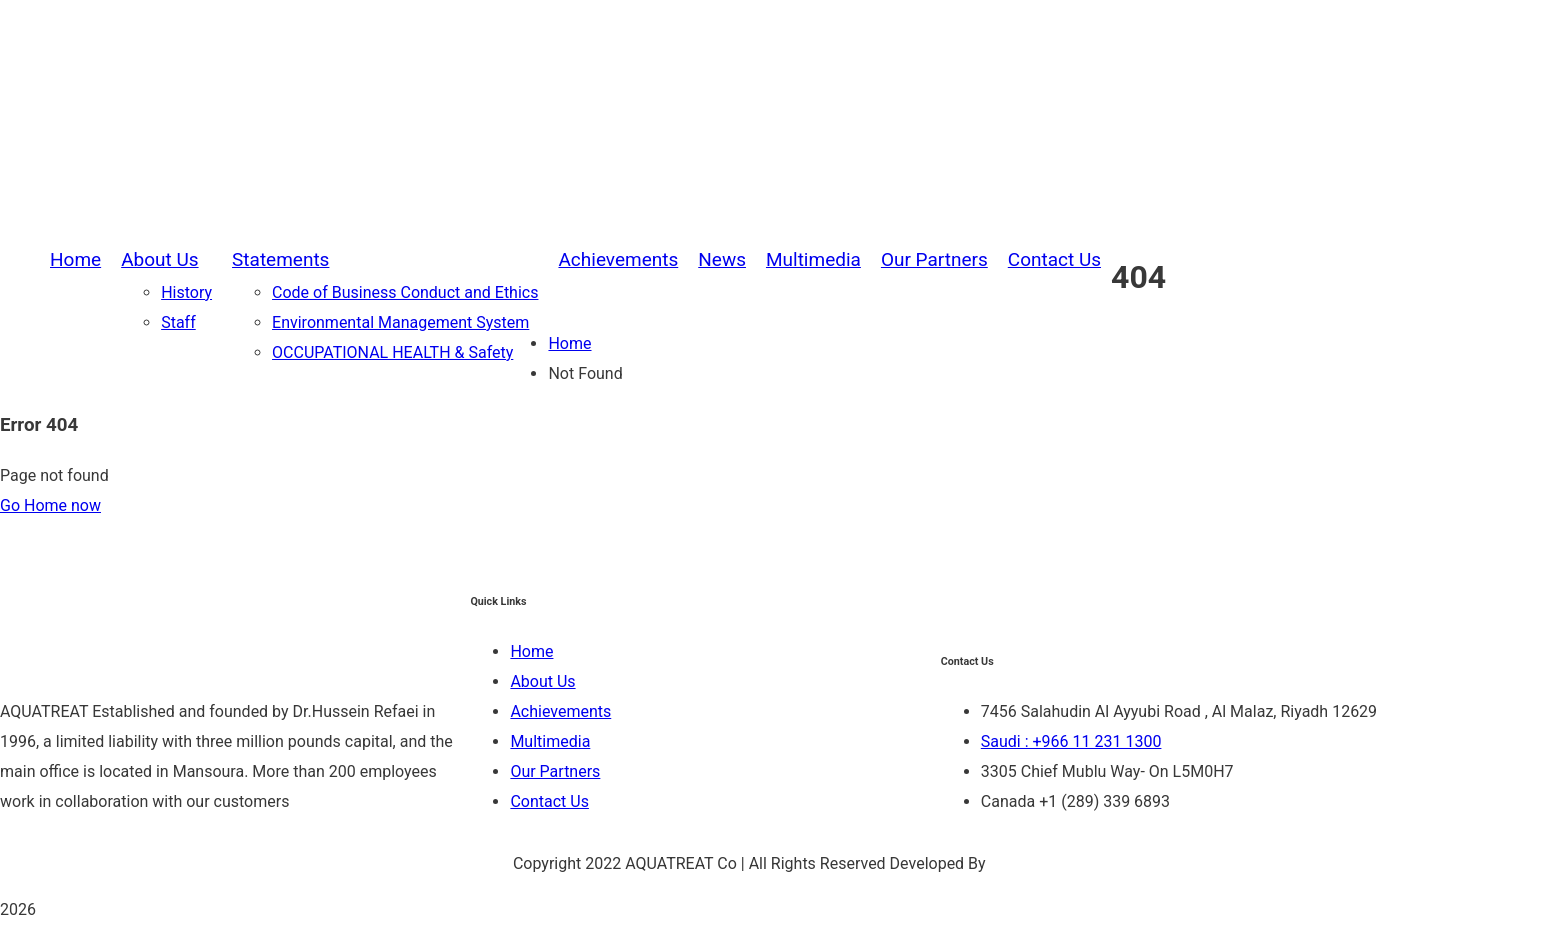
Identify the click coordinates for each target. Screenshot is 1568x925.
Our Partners (555, 771)
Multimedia (550, 741)
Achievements (560, 711)
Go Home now (50, 505)
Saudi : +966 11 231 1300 (1071, 741)
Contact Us (549, 801)
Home (569, 343)
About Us (542, 681)
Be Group (1023, 863)
